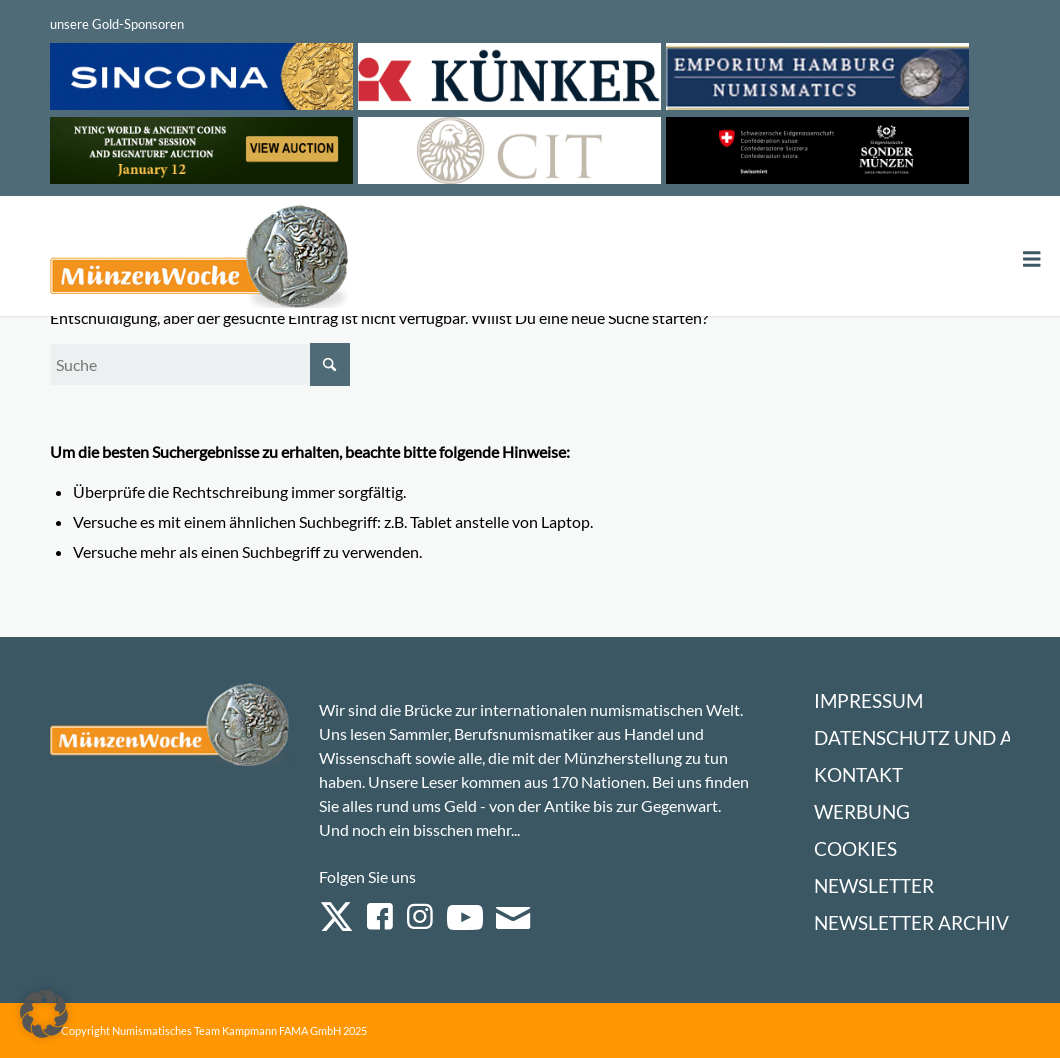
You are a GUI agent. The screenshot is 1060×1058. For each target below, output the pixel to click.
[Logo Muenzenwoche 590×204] (200, 260)
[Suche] (200, 364)
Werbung (862, 811)
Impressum (868, 700)
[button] (44, 1014)
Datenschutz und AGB (926, 737)
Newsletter (874, 885)
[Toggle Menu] (1032, 259)
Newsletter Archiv (911, 922)
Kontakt (858, 774)
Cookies (855, 848)
